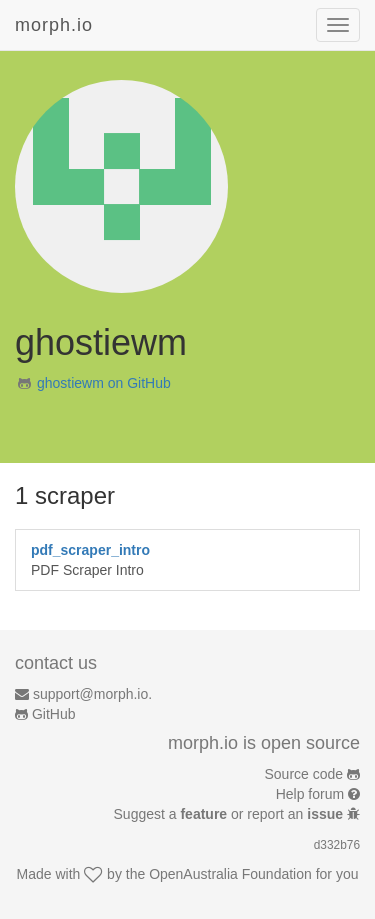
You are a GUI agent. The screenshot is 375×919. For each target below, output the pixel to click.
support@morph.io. (92, 694)
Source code (304, 774)
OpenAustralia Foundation (230, 874)
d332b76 (337, 845)
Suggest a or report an (230, 814)
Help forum (310, 794)
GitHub (54, 714)
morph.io (54, 25)
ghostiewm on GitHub (104, 383)
